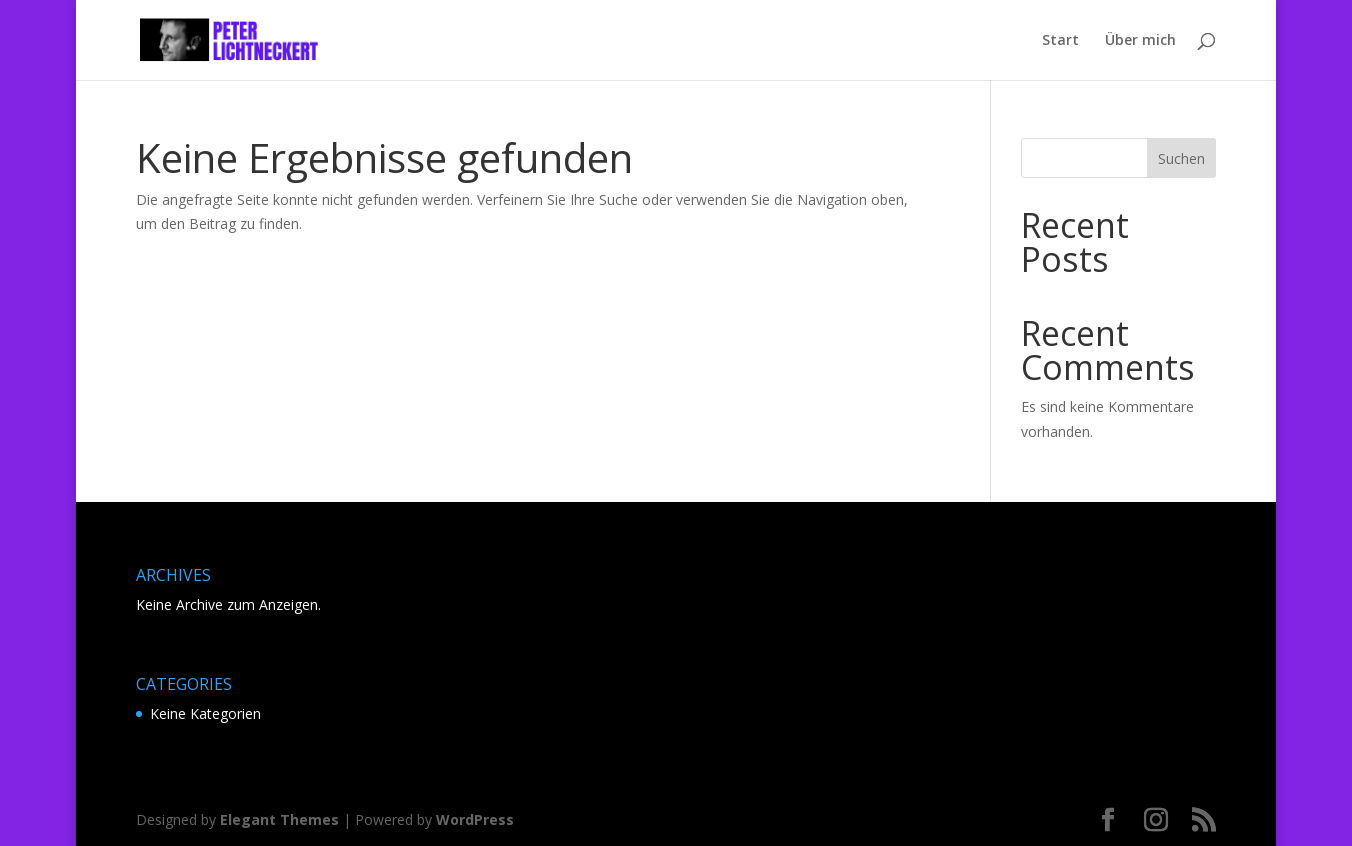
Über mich (1140, 41)
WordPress (475, 819)
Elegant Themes (279, 819)
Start (1060, 41)
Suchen (1181, 158)
